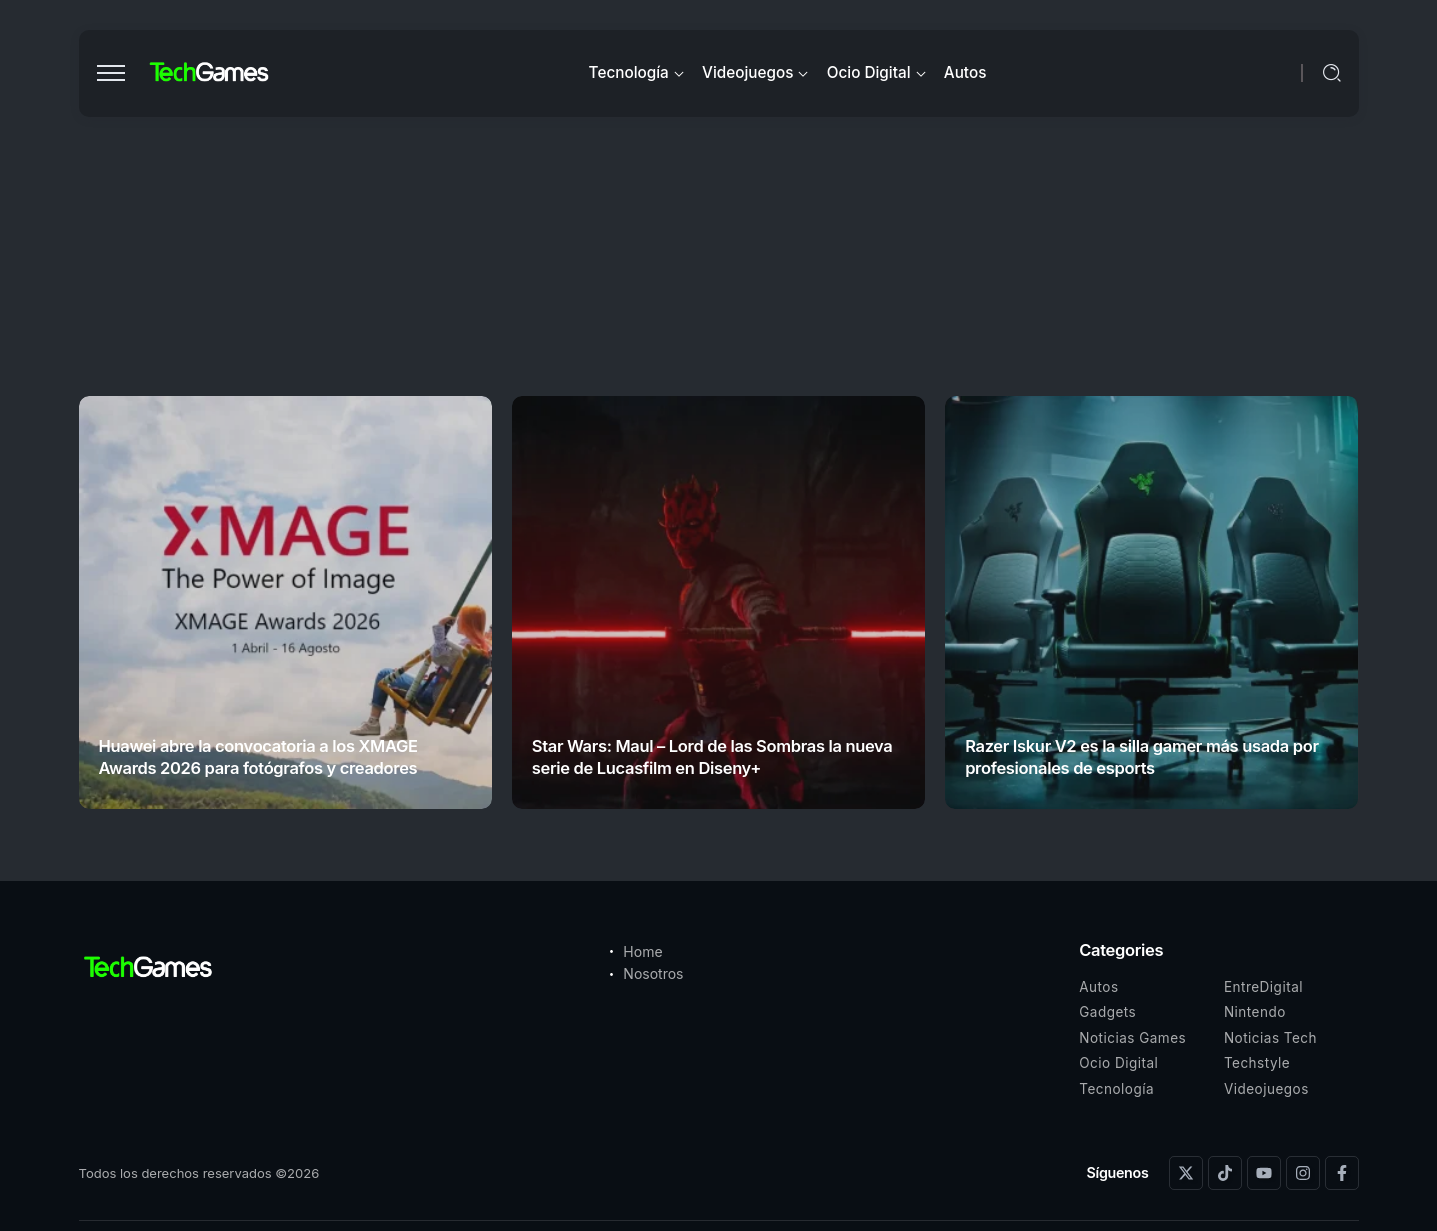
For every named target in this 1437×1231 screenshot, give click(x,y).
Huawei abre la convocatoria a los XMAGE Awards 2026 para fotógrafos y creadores (258, 756)
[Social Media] (1186, 1173)
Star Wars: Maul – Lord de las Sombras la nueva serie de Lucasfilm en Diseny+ (712, 756)
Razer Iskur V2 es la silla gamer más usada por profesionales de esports (1141, 756)
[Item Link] (285, 602)
